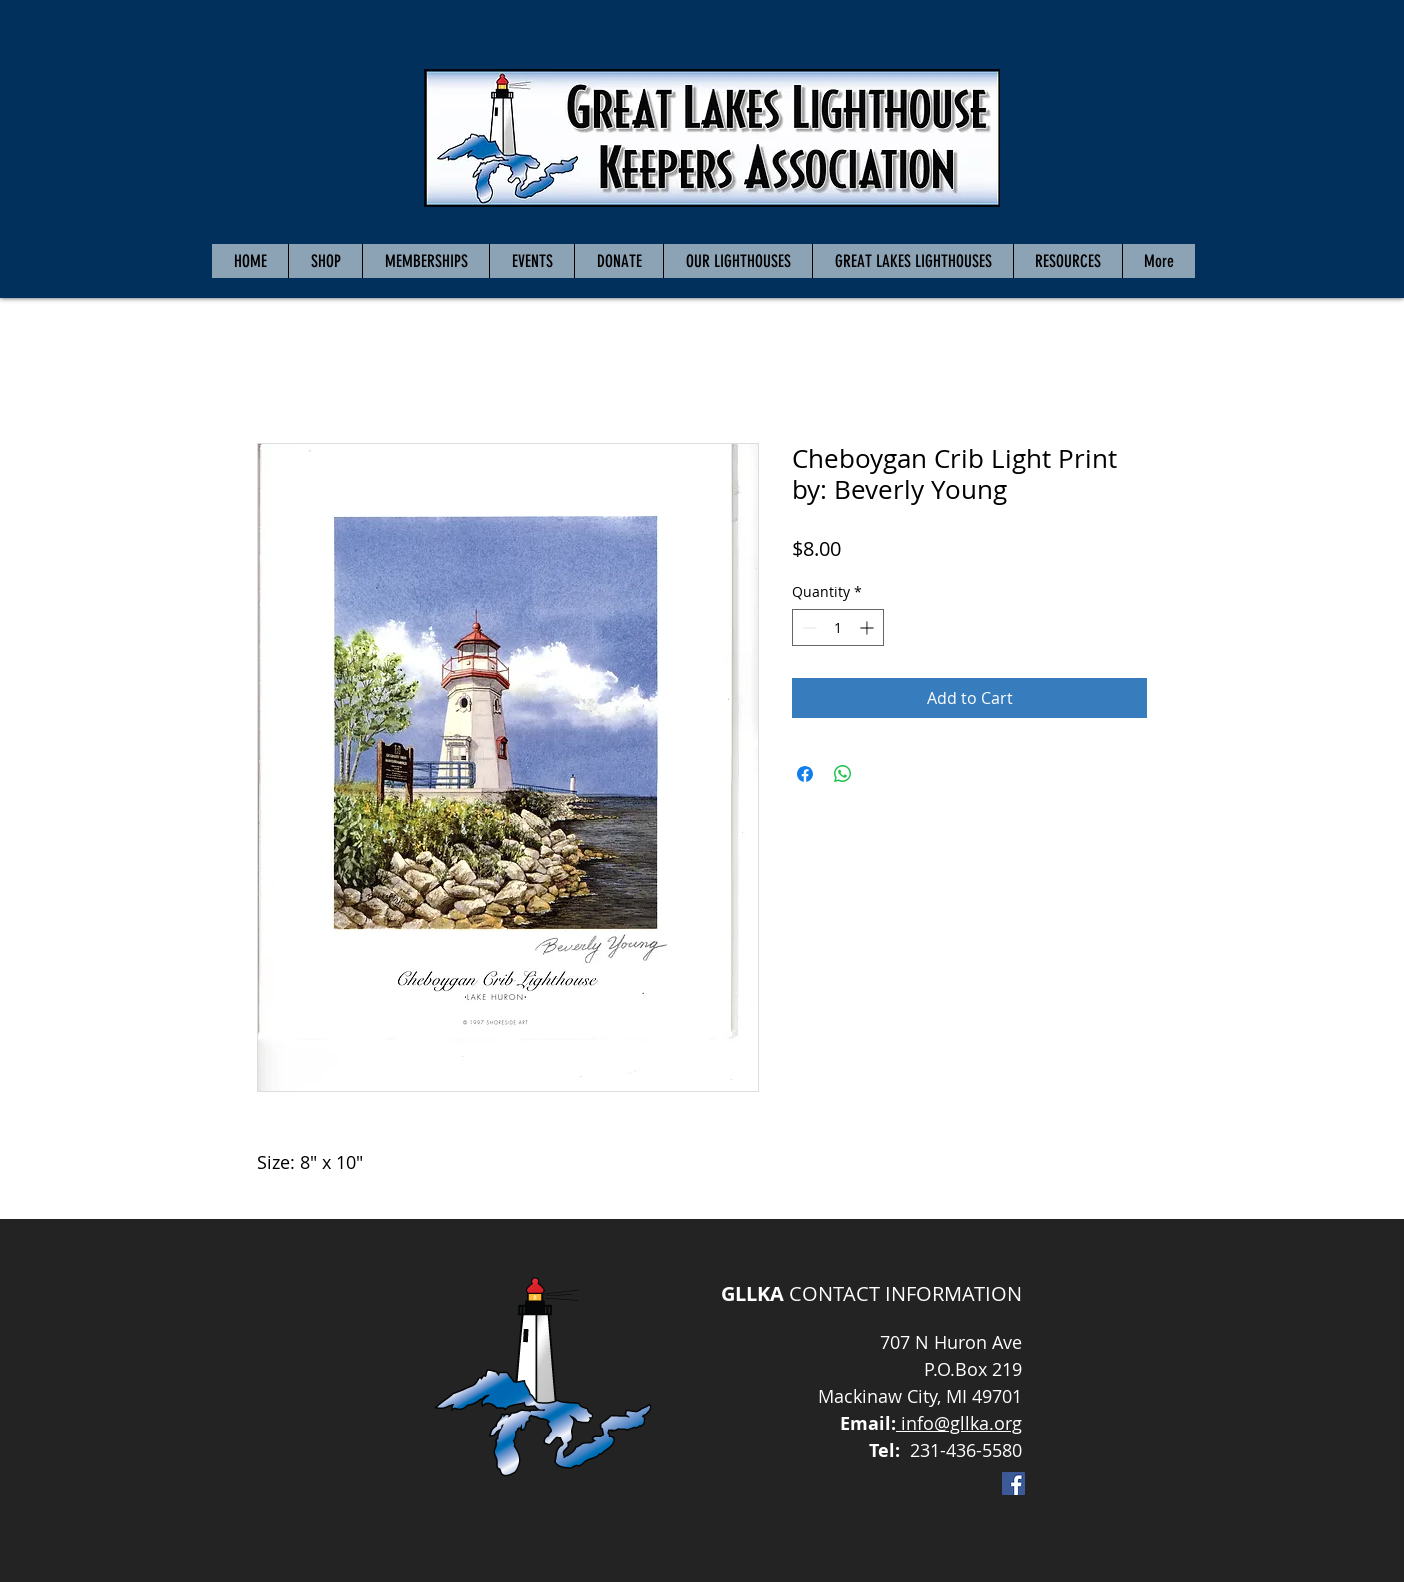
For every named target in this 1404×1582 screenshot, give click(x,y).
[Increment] (868, 627)
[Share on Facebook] (805, 774)
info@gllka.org (959, 1423)
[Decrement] (807, 627)
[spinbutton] (838, 627)
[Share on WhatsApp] (843, 774)
